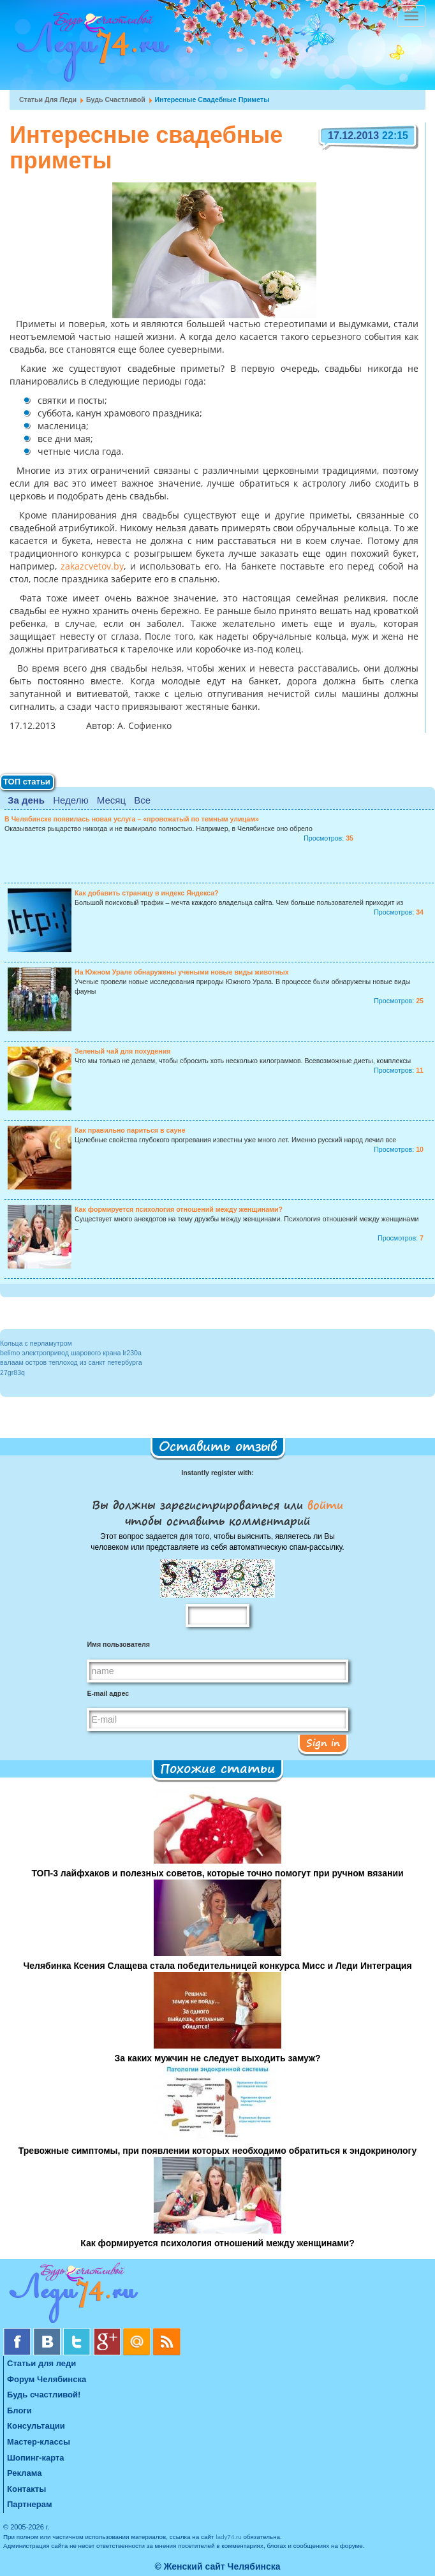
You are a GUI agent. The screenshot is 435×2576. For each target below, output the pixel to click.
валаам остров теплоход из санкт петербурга (71, 1362)
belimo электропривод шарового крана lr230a (71, 1353)
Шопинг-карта (35, 2457)
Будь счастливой (115, 99)
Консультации (36, 2426)
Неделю (70, 800)
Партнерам (29, 2504)
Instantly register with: (217, 1472)
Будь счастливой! (43, 2394)
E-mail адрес (108, 1693)
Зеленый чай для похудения (122, 1051)
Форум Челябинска (46, 2379)
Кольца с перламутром (36, 1343)
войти (323, 1504)
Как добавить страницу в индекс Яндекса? (147, 893)
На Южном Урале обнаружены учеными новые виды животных (182, 972)
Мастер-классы (38, 2442)
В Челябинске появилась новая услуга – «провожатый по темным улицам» (131, 819)
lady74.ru (229, 2536)
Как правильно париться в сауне (130, 1130)
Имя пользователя (118, 1644)
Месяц (111, 800)
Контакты (26, 2489)
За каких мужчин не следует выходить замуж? (217, 2058)
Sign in (323, 1742)
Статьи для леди (48, 99)
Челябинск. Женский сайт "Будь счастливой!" (90, 50)
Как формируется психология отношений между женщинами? (179, 1209)
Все (142, 800)
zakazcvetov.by (90, 567)
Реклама (24, 2473)
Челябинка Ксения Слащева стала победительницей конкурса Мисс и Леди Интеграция (217, 1966)
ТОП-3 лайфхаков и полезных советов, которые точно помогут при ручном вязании (217, 1873)
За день (26, 800)
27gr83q (12, 1372)
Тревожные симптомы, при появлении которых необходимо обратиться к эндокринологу (217, 2150)
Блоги (19, 2410)
